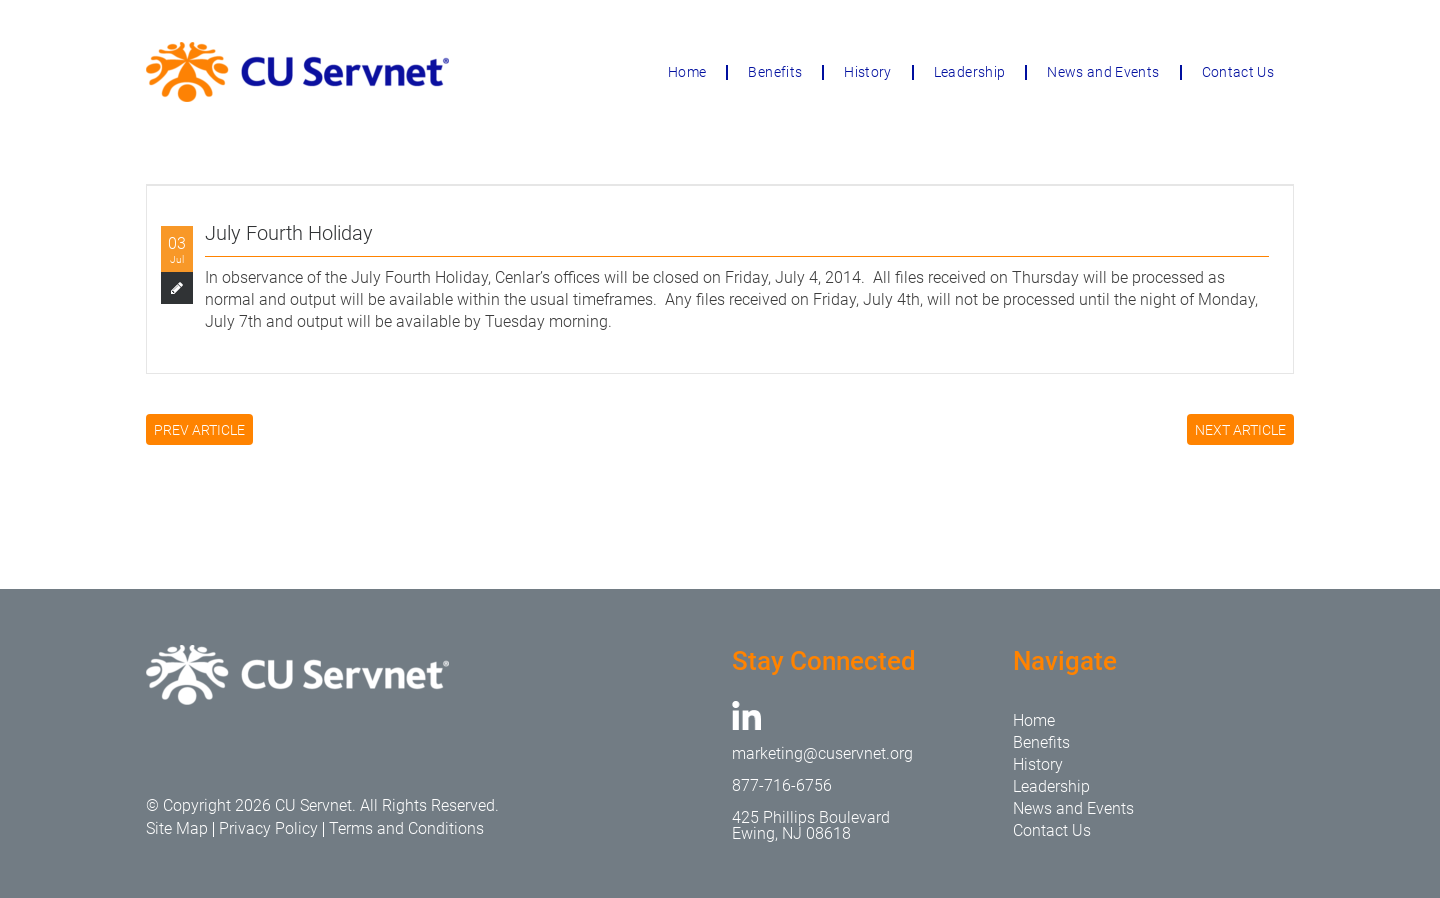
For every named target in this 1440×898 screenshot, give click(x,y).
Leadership (970, 72)
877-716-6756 (782, 785)
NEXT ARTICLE (1240, 430)
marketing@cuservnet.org (822, 753)
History (867, 72)
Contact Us (1238, 72)
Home (687, 72)
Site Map (177, 828)
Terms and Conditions (406, 828)
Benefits (775, 72)
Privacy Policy (268, 828)
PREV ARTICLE (199, 430)
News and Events (1103, 72)
